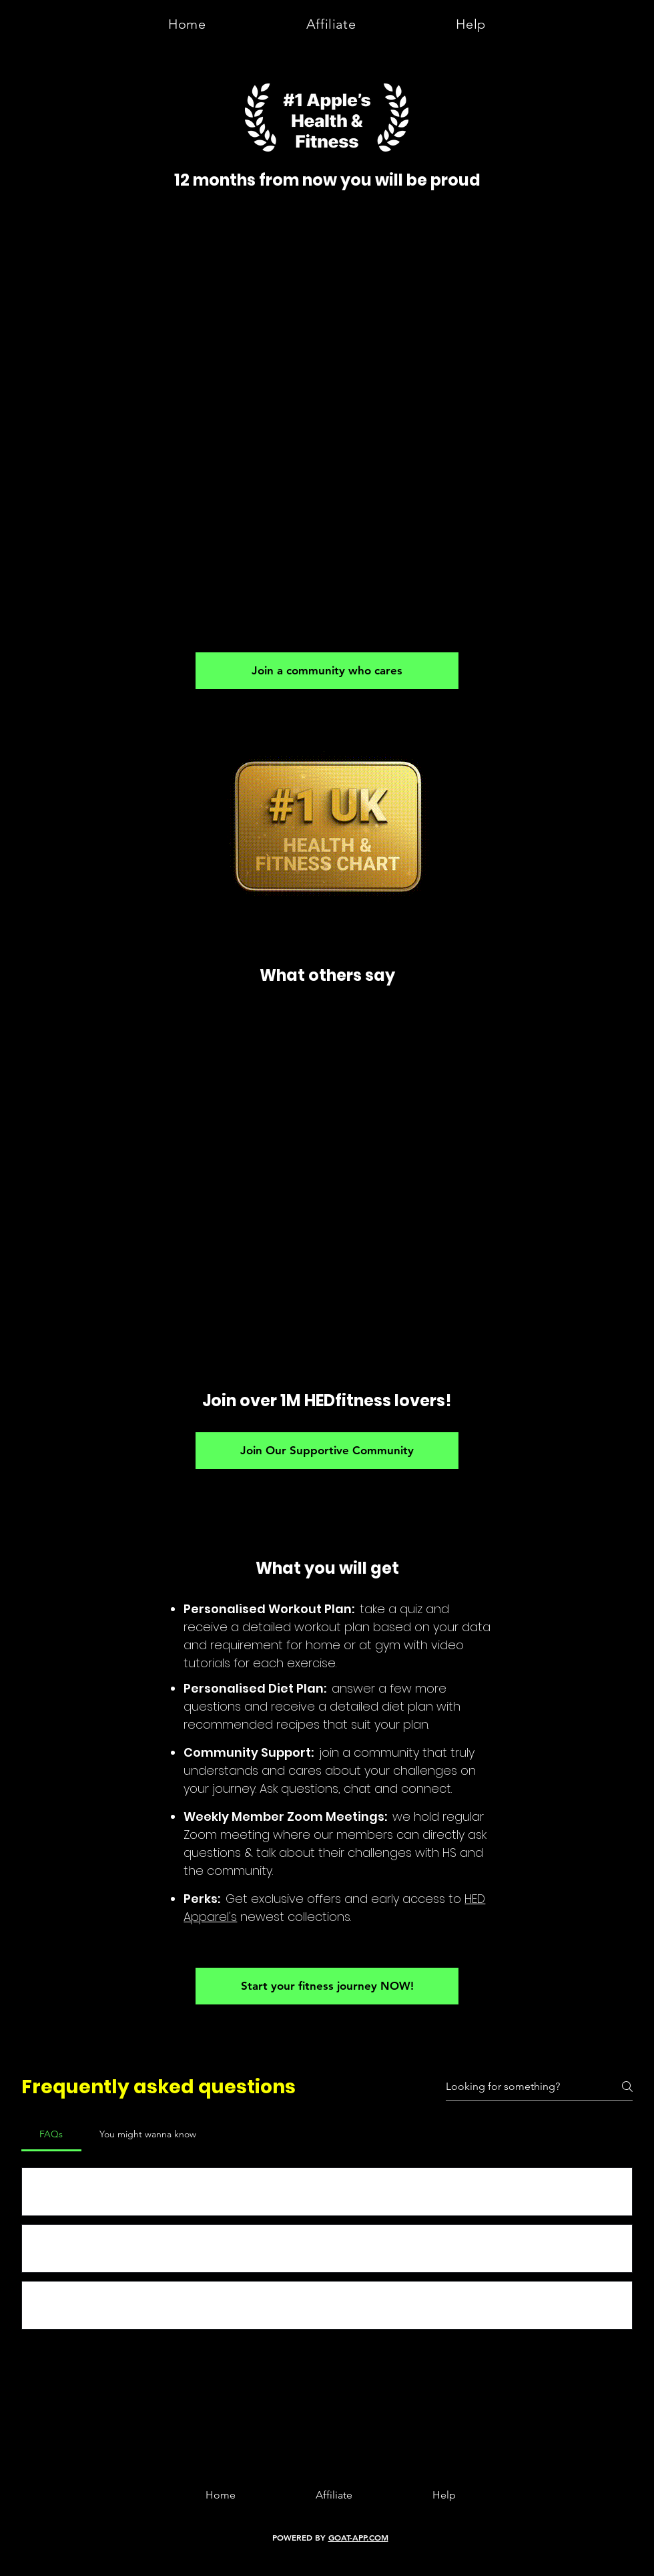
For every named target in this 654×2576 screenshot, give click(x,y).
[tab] (51, 2134)
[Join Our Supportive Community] (327, 1450)
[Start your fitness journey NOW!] (327, 1986)
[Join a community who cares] (327, 670)
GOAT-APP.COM (358, 2537)
